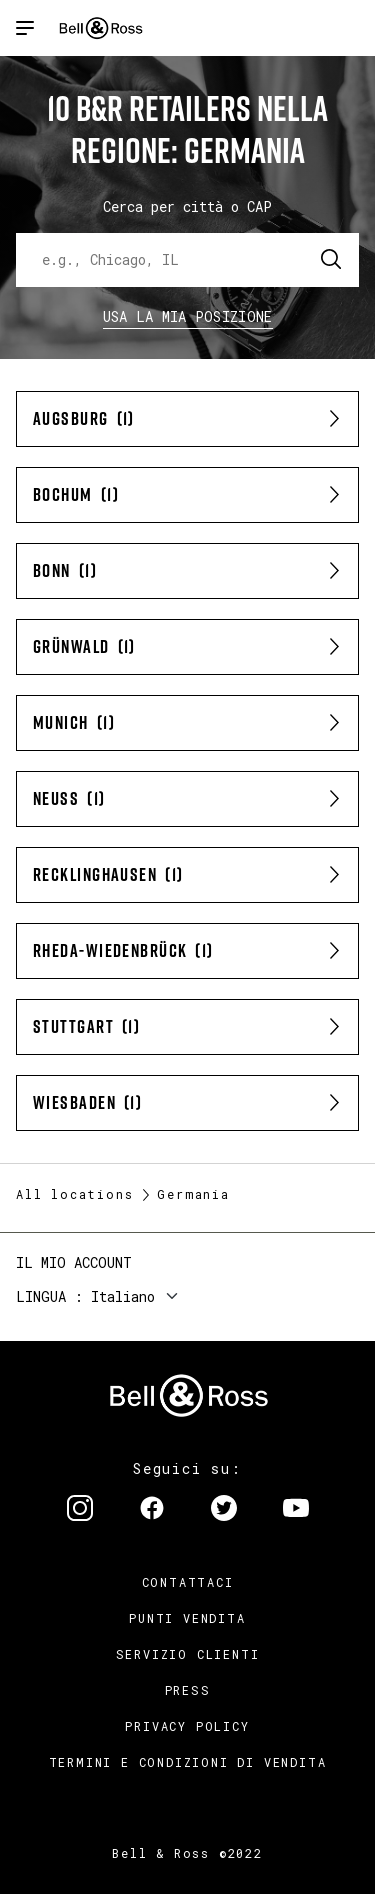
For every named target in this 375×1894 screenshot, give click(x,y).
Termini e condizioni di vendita (188, 1762)
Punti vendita (187, 1618)
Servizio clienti (188, 1654)
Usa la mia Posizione (188, 316)
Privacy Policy (187, 1726)
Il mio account (74, 1262)
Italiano (123, 1296)
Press (188, 1690)
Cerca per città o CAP (187, 206)
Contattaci (188, 1582)
